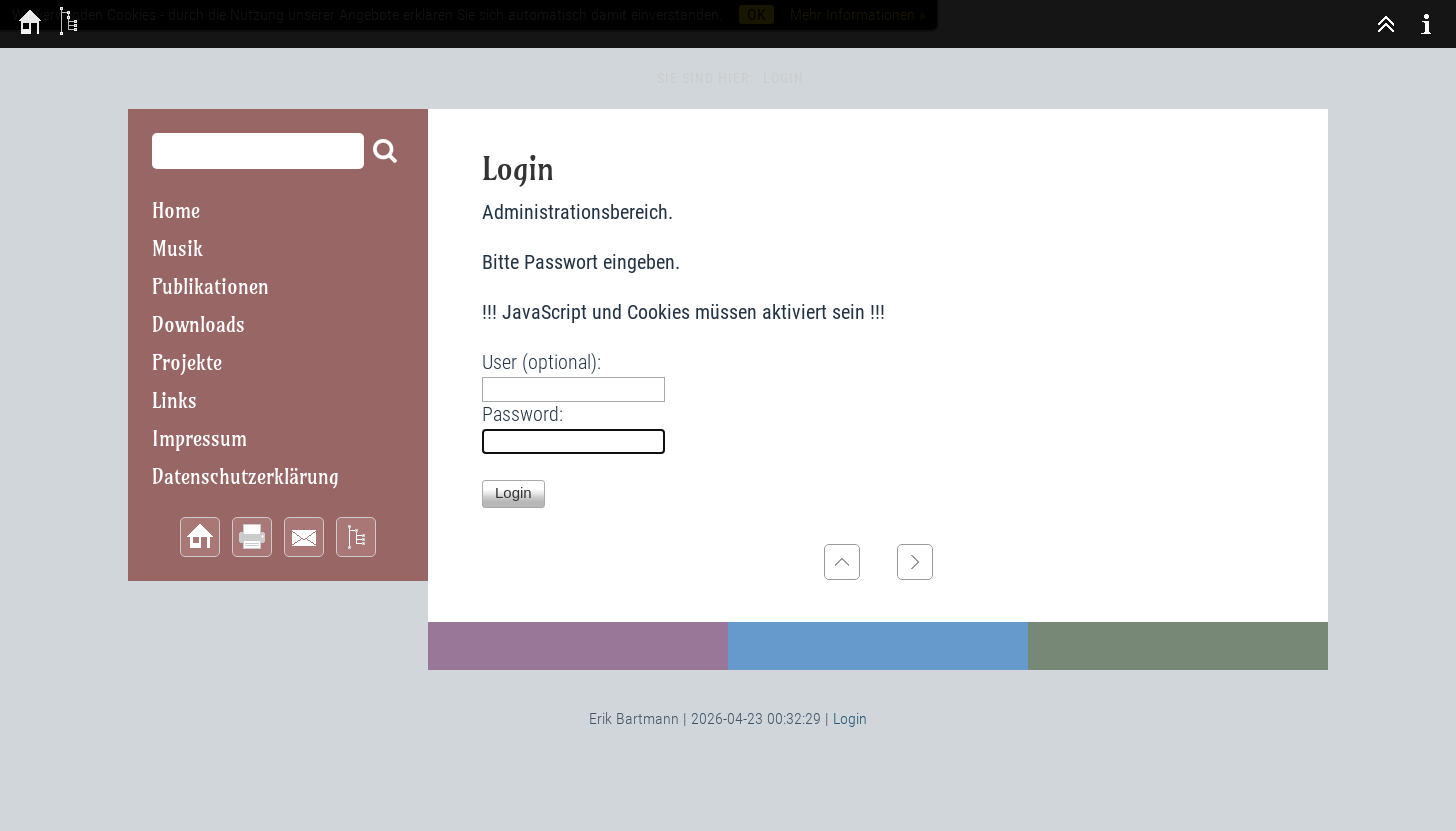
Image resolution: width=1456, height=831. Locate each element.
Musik (177, 248)
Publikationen (210, 286)
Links (174, 400)
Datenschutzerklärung (245, 476)
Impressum (199, 438)
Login (850, 718)
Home (176, 210)
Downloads (198, 324)
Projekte (187, 362)
